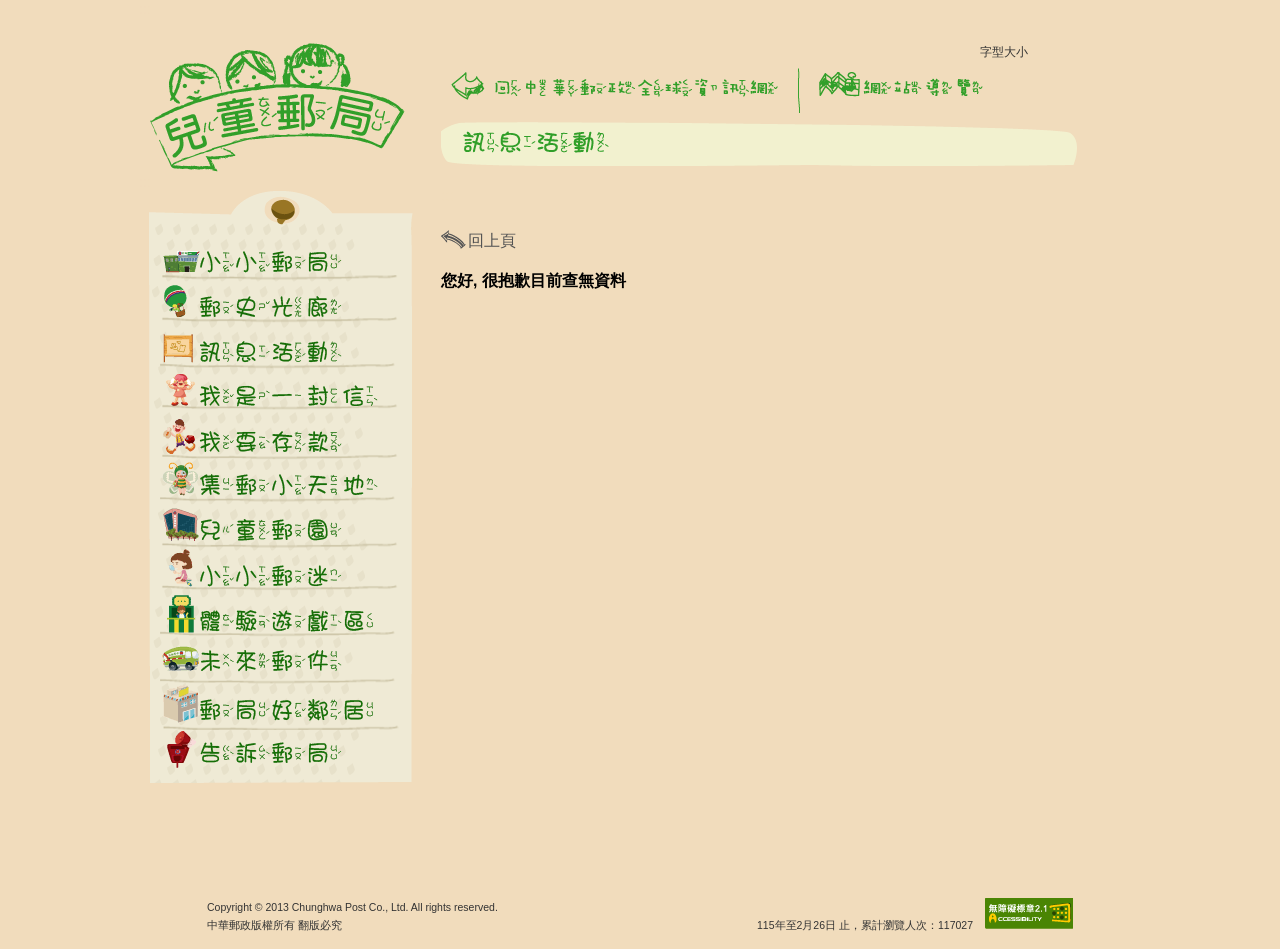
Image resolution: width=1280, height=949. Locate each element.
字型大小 (1004, 52)
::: (145, 9)
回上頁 (492, 240)
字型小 (1048, 57)
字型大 (1116, 57)
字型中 (1082, 57)
